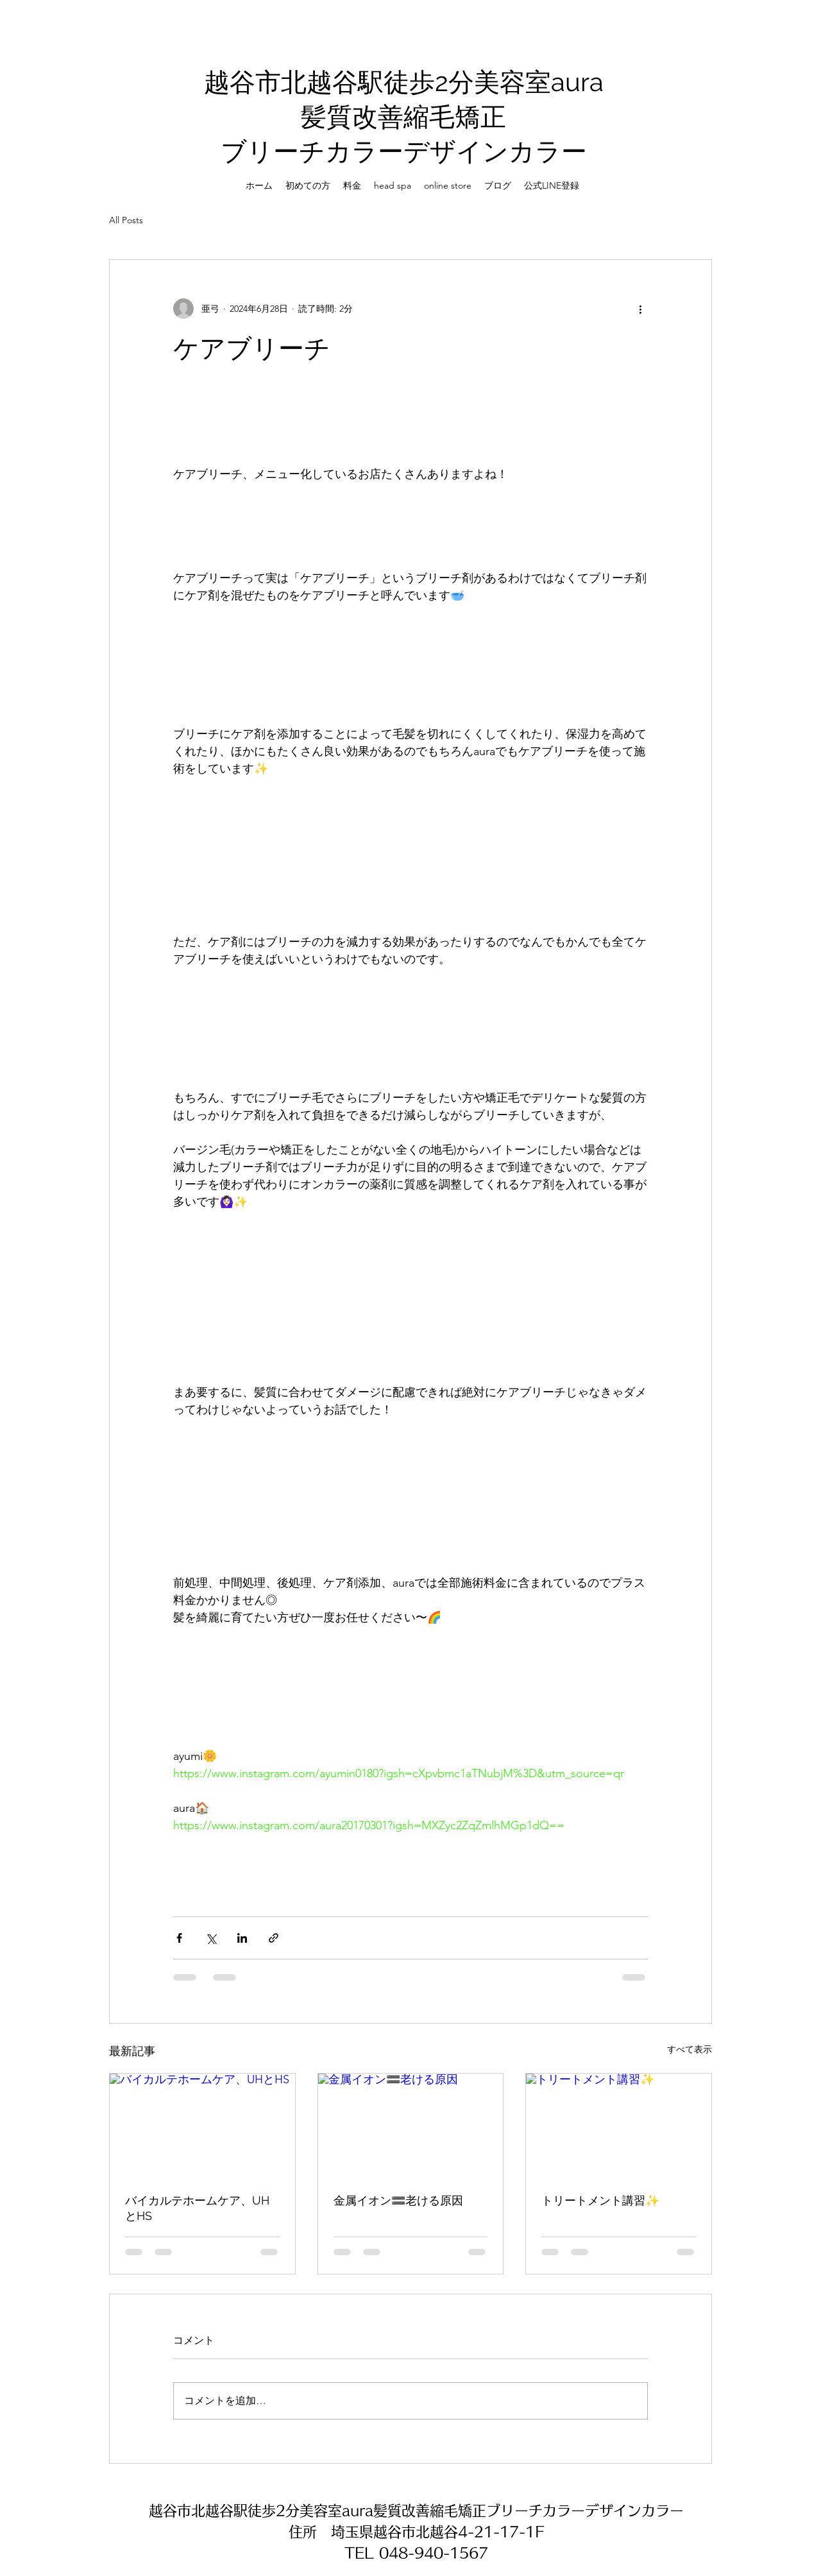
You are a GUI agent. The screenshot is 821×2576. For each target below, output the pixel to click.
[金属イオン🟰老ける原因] (411, 2126)
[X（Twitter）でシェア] (211, 1938)
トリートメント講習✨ (600, 2200)
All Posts (126, 220)
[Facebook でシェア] (179, 1938)
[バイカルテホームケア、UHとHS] (202, 2126)
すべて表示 (689, 2049)
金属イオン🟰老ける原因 (398, 2200)
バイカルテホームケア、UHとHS (197, 2208)
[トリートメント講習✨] (618, 2126)
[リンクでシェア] (273, 1938)
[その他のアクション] (640, 308)
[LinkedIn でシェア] (242, 1938)
